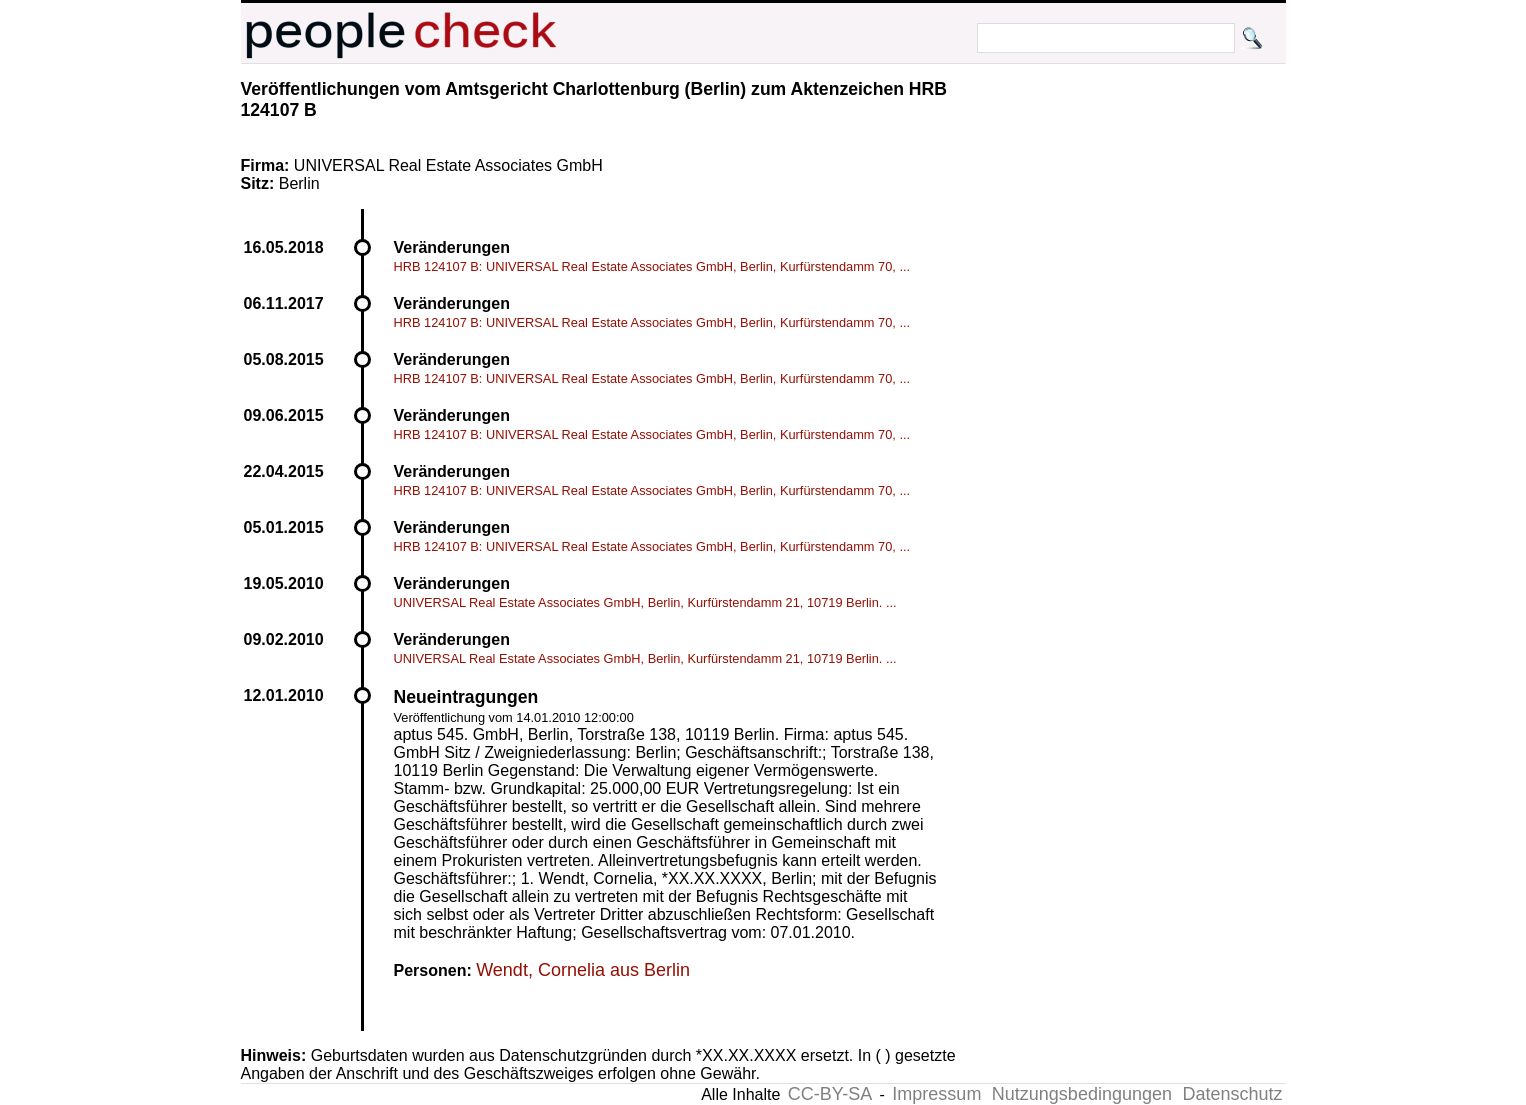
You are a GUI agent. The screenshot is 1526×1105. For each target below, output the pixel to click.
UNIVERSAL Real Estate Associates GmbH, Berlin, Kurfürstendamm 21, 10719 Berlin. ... (645, 602)
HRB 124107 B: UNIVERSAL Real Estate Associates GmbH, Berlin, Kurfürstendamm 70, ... (652, 266)
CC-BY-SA (830, 1094)
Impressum (936, 1094)
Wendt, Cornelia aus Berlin (583, 970)
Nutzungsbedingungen (1082, 1094)
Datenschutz (1232, 1094)
